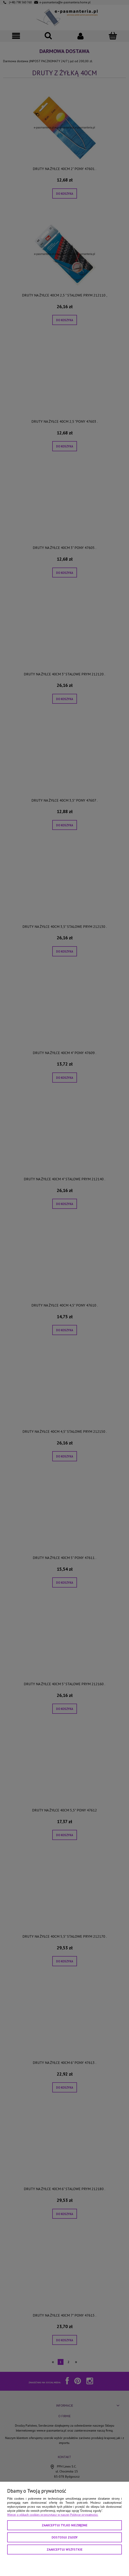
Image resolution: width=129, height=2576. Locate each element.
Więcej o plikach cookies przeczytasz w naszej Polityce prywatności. (52, 2515)
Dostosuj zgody (65, 2537)
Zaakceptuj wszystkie (65, 2549)
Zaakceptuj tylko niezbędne (64, 2525)
